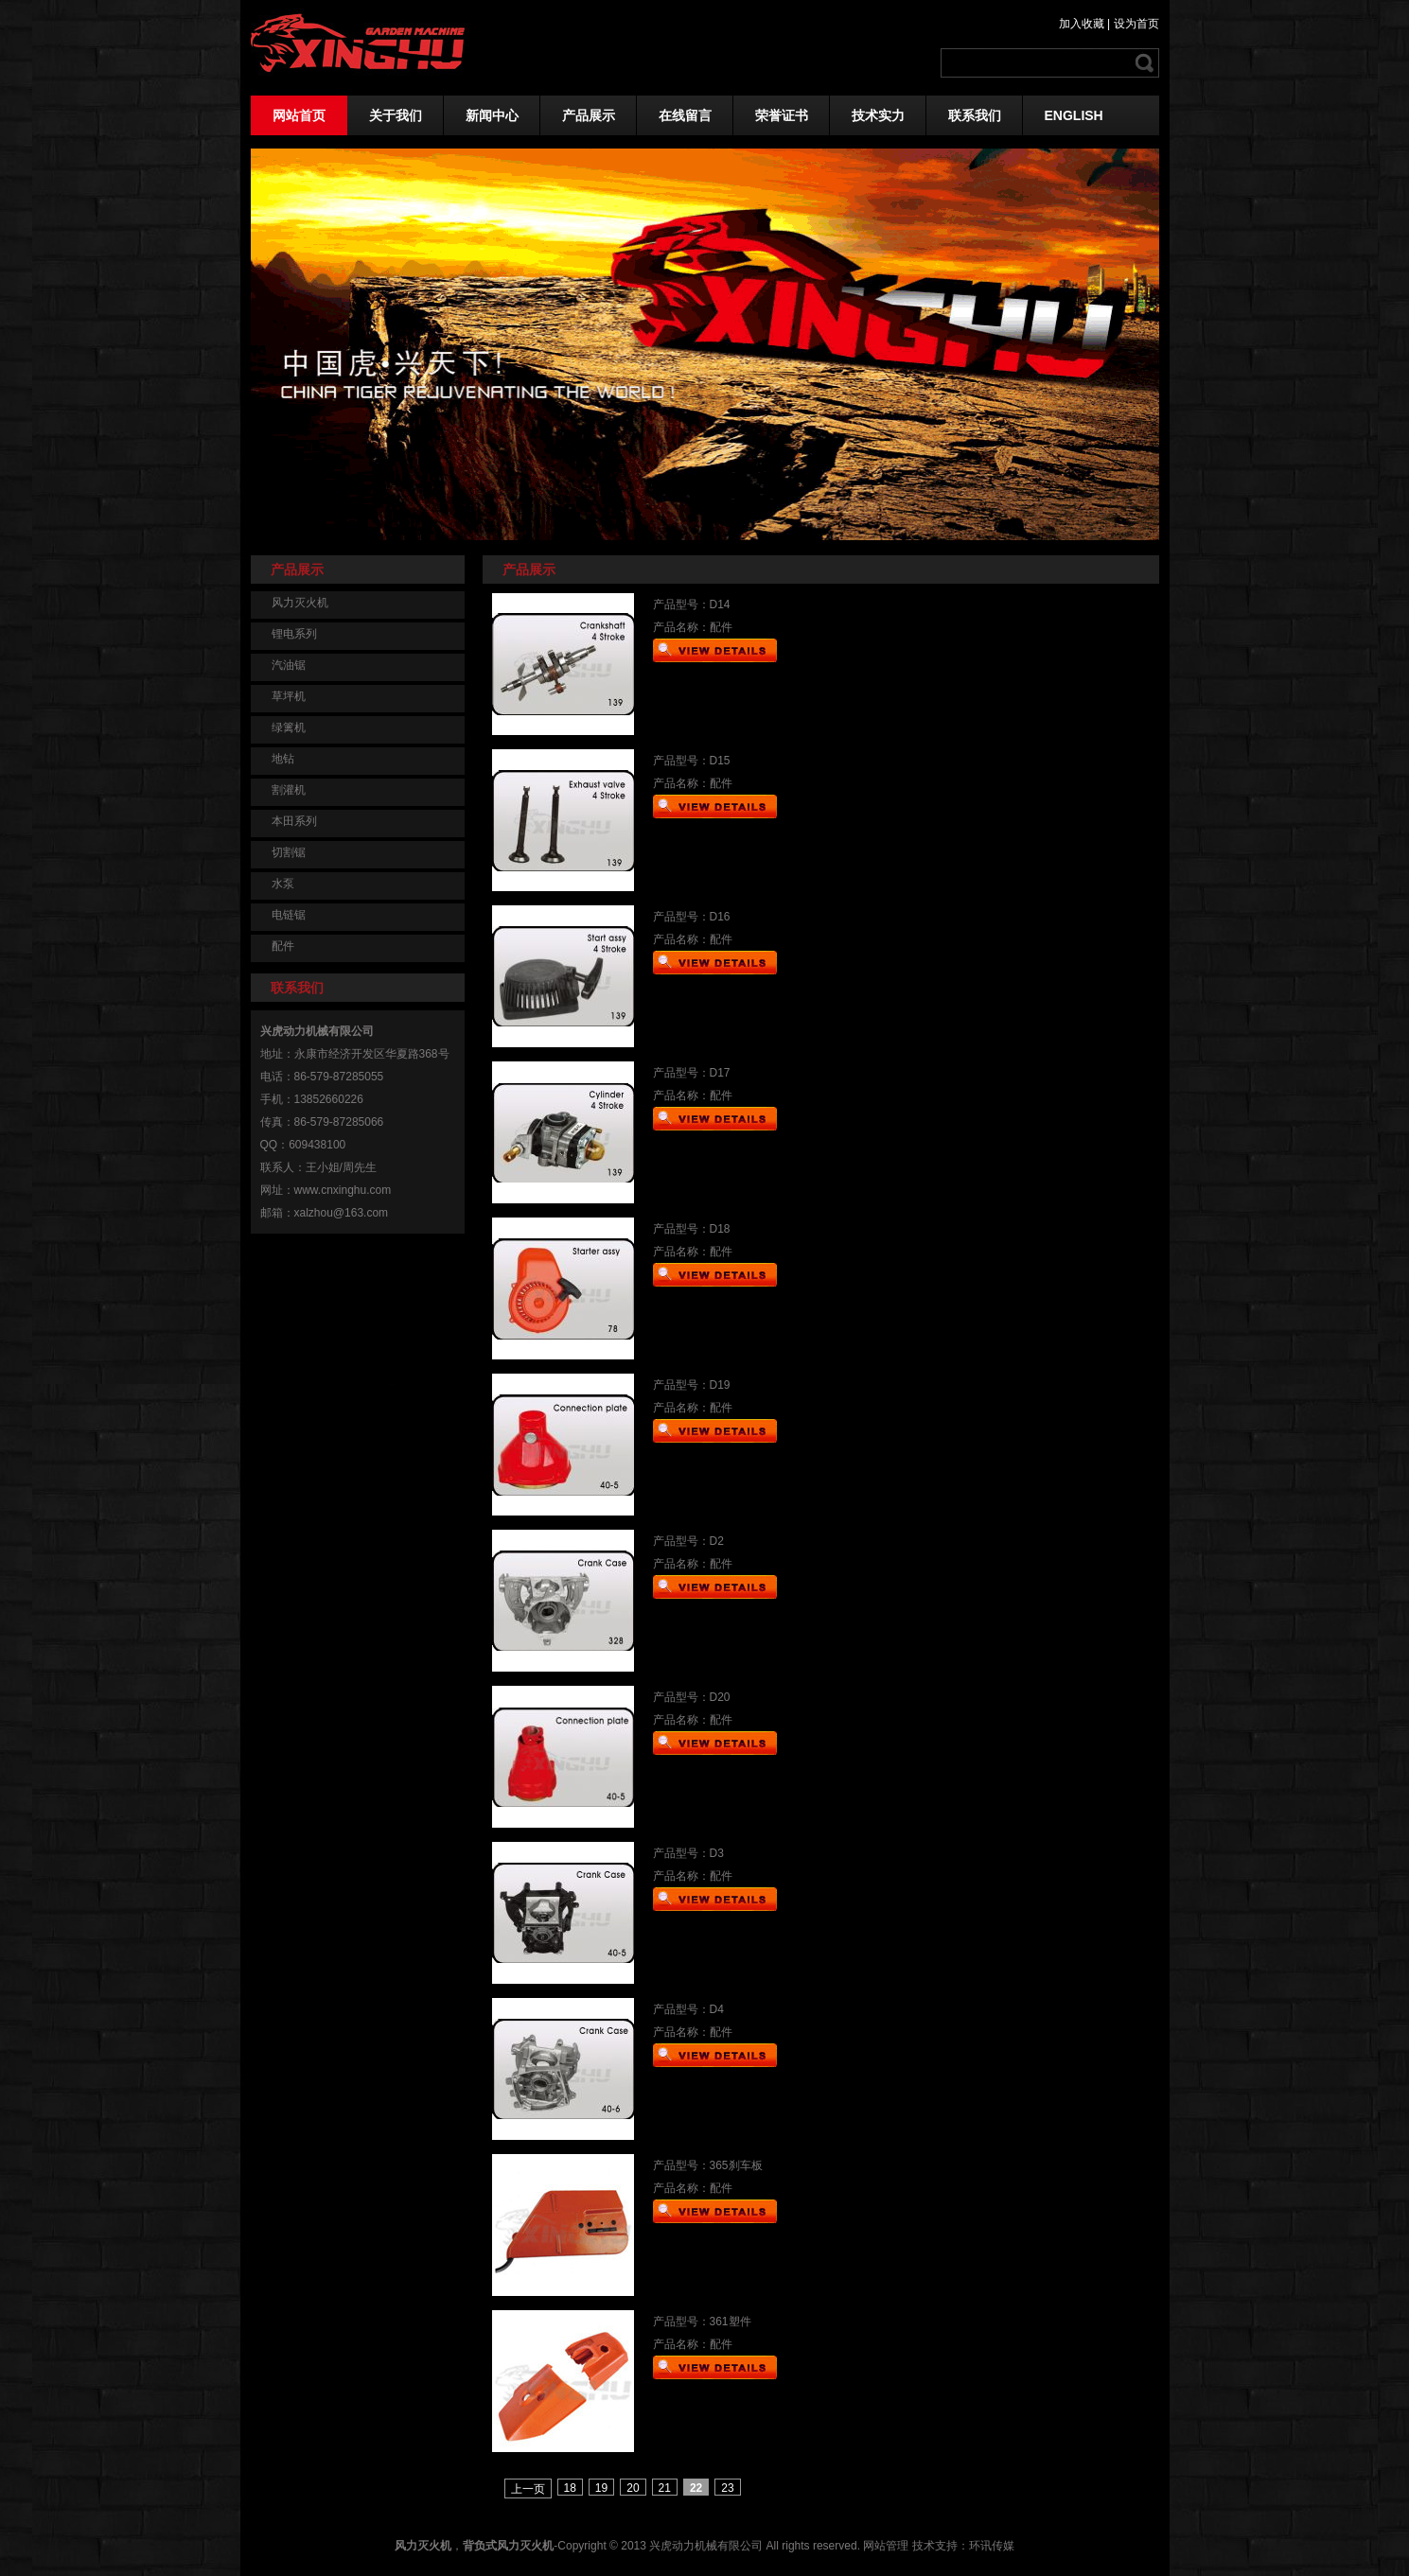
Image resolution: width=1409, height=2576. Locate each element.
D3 (717, 1853)
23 (727, 2488)
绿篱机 (289, 727)
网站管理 (885, 2545)
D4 (717, 2009)
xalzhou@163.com (341, 1212)
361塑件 (730, 2321)
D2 (717, 1541)
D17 (720, 1072)
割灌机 (289, 790)
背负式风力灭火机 (508, 2545)
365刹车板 (736, 2165)
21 (665, 2488)
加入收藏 (1081, 23)
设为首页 (1136, 23)
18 (570, 2488)
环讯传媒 (991, 2545)
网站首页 (299, 115)
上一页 (528, 2489)
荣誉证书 (781, 115)
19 (601, 2488)
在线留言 (685, 115)
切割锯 (289, 852)
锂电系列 (294, 633)
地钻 (283, 758)
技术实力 (878, 115)
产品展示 (588, 115)
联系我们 (974, 115)
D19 (720, 1385)
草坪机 (289, 696)
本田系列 (294, 821)
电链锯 (289, 914)
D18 (720, 1228)
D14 (720, 604)
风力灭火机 (300, 602)
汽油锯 (289, 665)
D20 (720, 1697)
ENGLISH (1074, 115)
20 (632, 2488)
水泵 (283, 883)
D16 (720, 916)
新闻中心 (492, 115)
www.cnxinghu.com (343, 1190)
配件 (283, 946)
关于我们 (395, 115)
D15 (720, 760)
